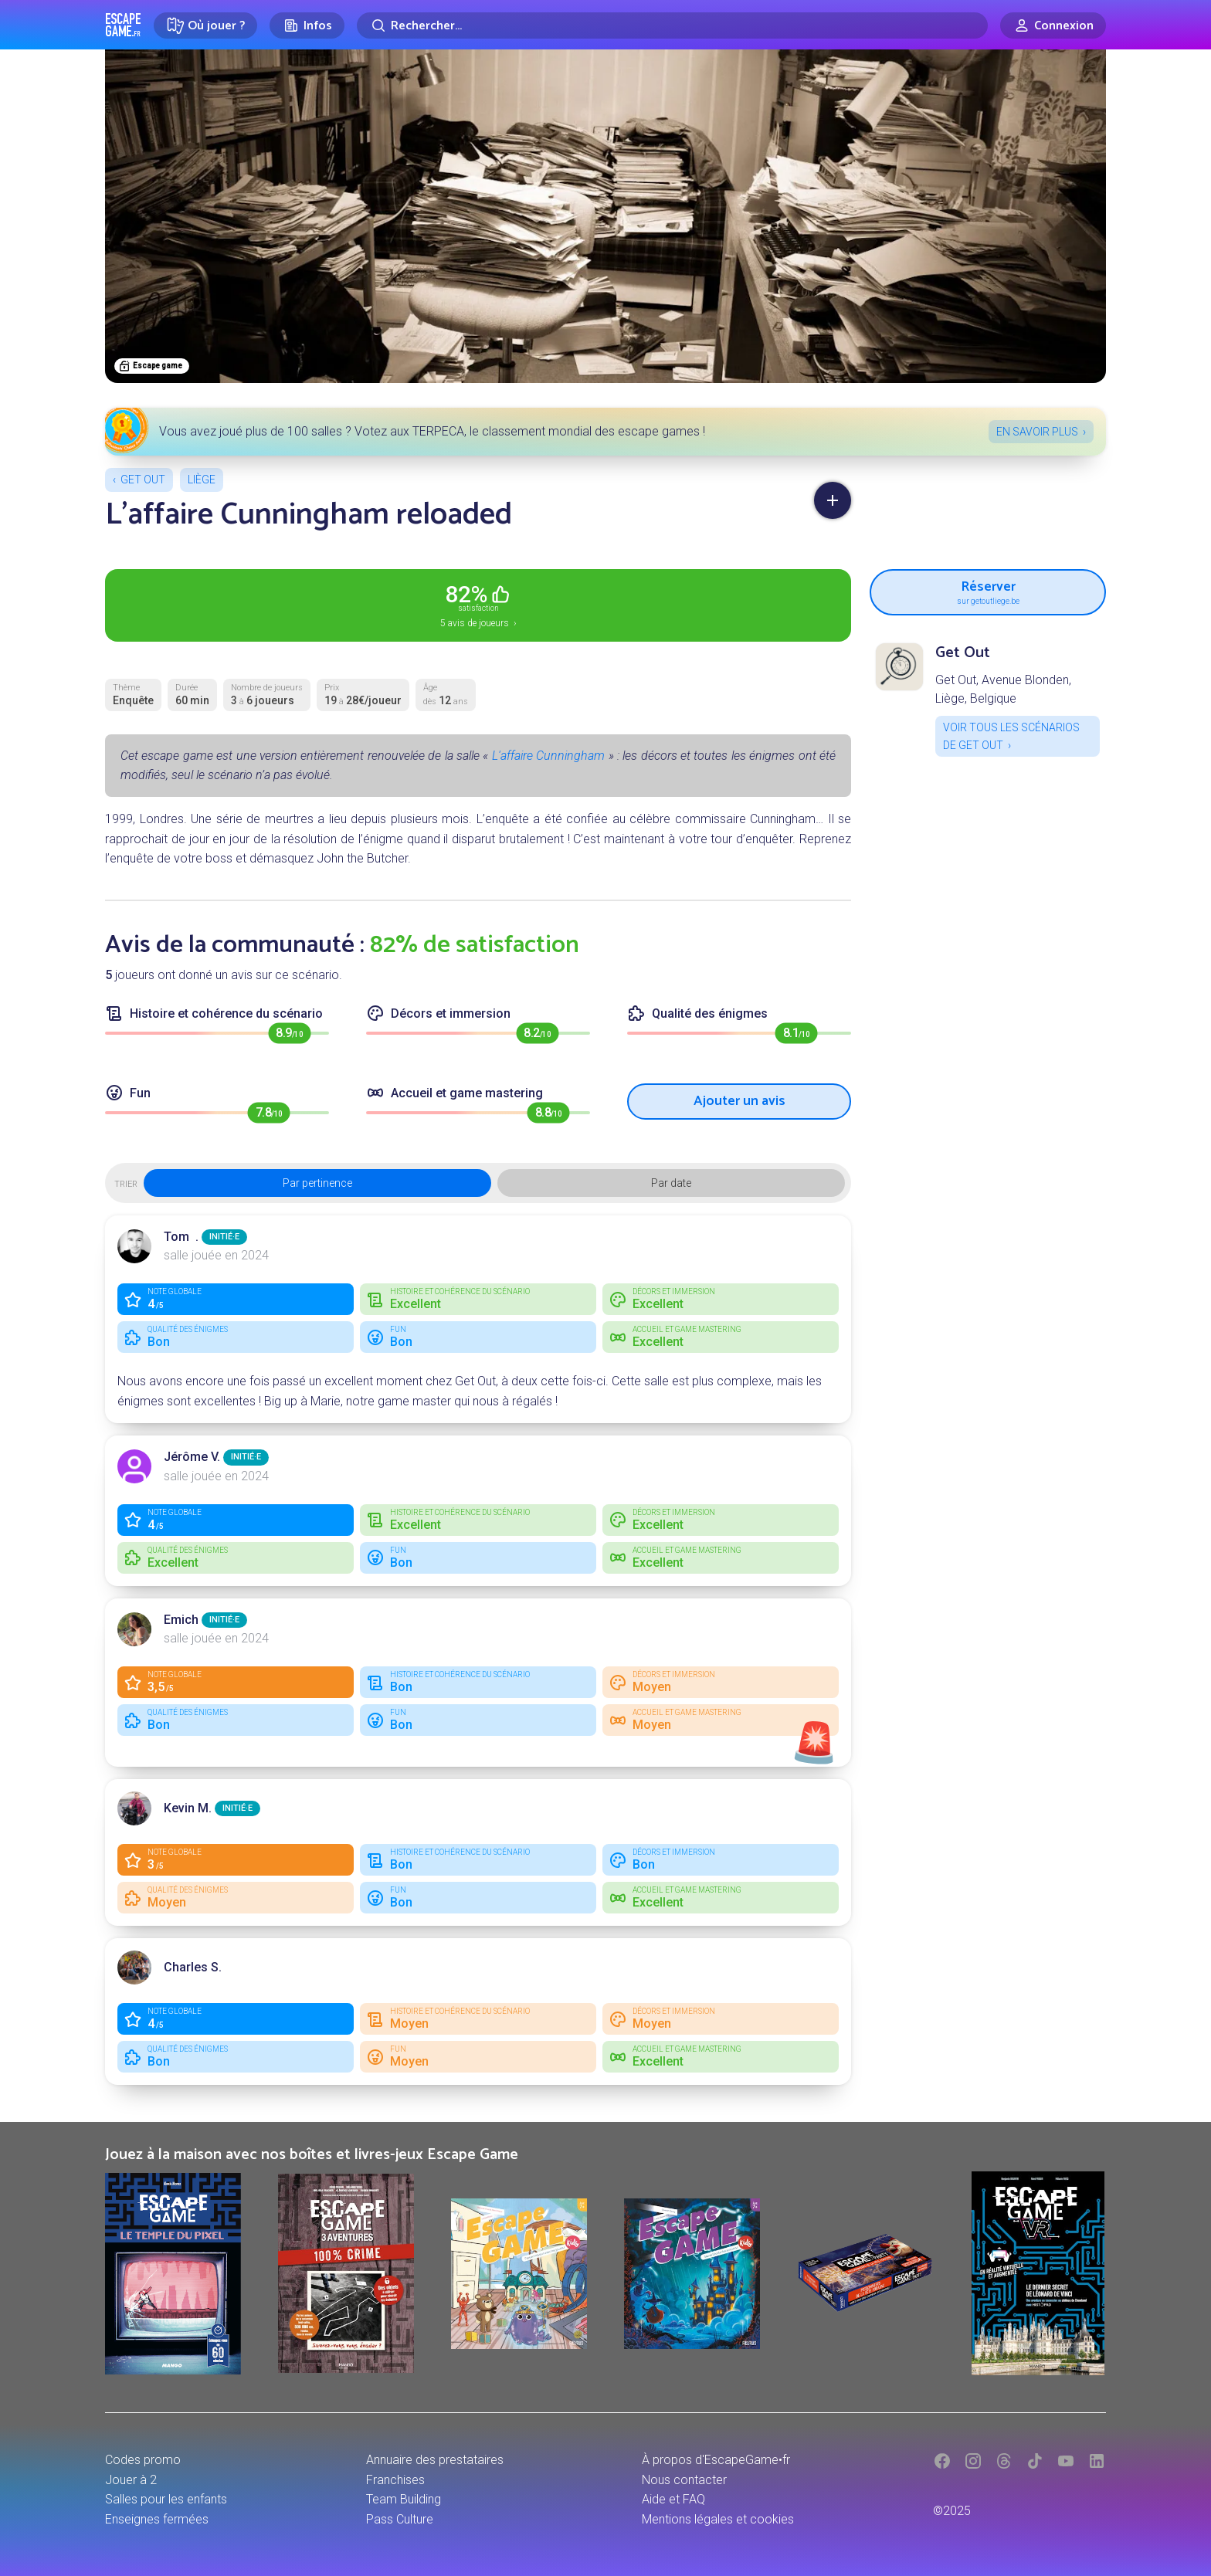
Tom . (181, 1236)
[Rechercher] (672, 25)
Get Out (142, 479)
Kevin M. (188, 1808)
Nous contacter (684, 2480)
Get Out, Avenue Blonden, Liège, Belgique (1003, 689)
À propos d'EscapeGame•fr (716, 2459)
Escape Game (123, 24)
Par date (671, 1183)
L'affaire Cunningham (548, 755)
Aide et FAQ (673, 2499)
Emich (181, 1619)
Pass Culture (399, 2519)
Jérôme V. (192, 1456)
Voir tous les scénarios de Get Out (1011, 736)
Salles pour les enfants (166, 2499)
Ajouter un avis (739, 1101)
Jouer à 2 (131, 2480)
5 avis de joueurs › (478, 605)
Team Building (403, 2499)
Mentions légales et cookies (718, 2519)
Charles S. (193, 1967)
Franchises (395, 2480)
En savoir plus (1037, 431)
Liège (201, 479)
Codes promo (143, 2459)
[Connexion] (1053, 25)
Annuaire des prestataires (435, 2459)
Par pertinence (317, 1183)
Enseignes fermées (157, 2519)
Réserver (987, 590)
